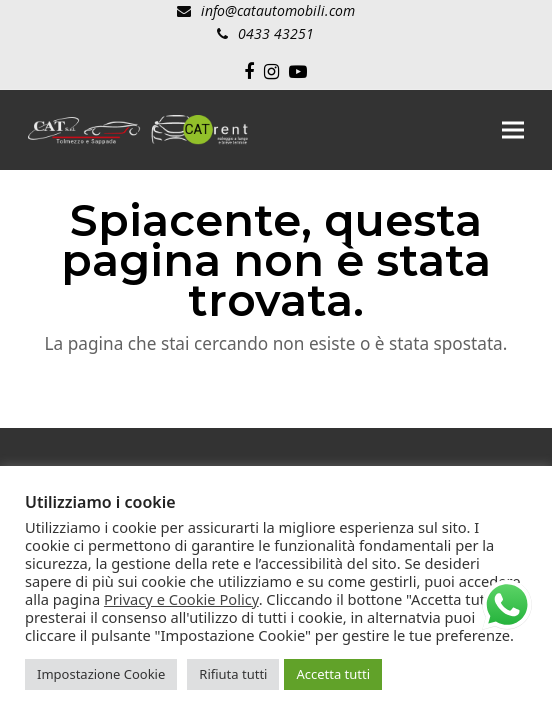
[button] (513, 129)
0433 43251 (276, 33)
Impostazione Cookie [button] (101, 674)
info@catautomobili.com (278, 10)
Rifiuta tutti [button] (233, 674)
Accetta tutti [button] (333, 674)
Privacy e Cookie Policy (181, 599)
